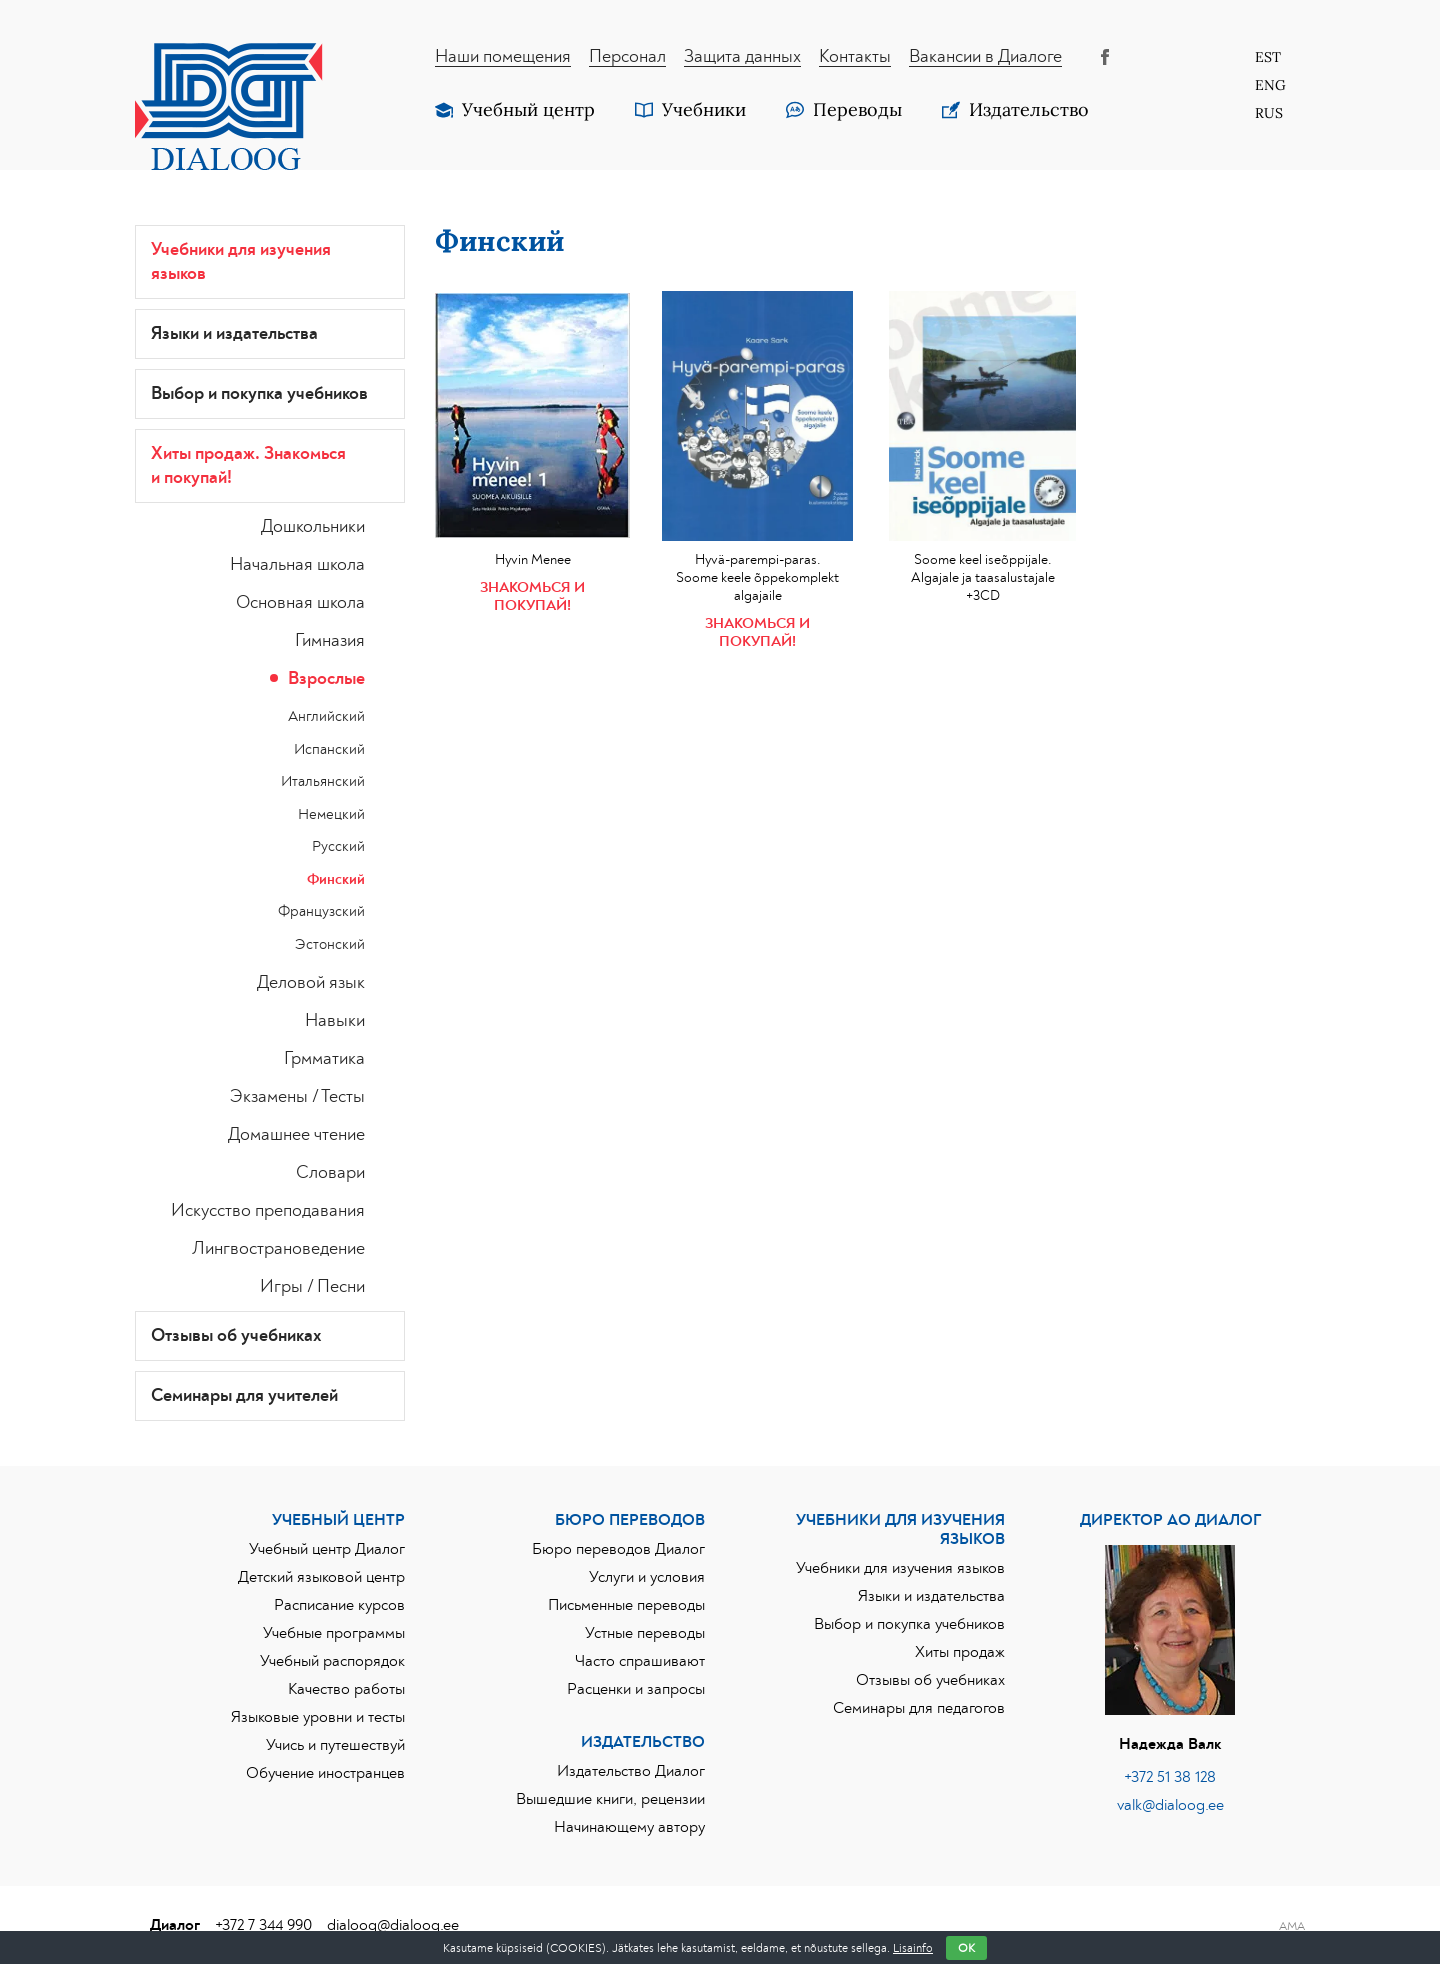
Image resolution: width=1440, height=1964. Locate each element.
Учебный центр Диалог (327, 1549)
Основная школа (300, 603)
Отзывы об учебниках (236, 1336)
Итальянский (323, 781)
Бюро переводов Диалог (618, 1549)
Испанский (329, 749)
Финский (336, 879)
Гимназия (330, 641)
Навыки (335, 1021)
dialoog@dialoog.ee (393, 1925)
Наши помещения (503, 57)
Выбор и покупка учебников (259, 394)
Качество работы (346, 1689)
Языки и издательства (234, 334)
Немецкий (331, 814)
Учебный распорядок (332, 1661)
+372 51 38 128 (1170, 1777)
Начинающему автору (629, 1827)
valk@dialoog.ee (1170, 1805)
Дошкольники (313, 527)
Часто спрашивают (640, 1661)
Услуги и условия (647, 1577)
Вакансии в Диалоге (985, 57)
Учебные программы (334, 1633)
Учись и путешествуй (335, 1745)
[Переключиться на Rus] (1270, 113)
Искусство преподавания (268, 1211)
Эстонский (330, 944)
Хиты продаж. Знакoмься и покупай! (248, 466)
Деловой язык (311, 983)
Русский (338, 846)
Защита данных (742, 57)
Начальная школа (297, 565)
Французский (321, 911)
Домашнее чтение (296, 1135)
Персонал (627, 57)
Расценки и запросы (636, 1689)
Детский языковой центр (321, 1577)
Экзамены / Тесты (297, 1097)
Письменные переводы (626, 1605)
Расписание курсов (339, 1605)
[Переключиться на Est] (1270, 57)
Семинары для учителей (244, 1396)
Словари (330, 1173)
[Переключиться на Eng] (1270, 85)
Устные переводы (645, 1633)
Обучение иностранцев (325, 1773)
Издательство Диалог (631, 1771)
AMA (1292, 1926)
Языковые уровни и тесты (318, 1717)
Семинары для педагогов (919, 1708)
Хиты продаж (960, 1652)
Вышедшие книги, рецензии (610, 1799)
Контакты (855, 57)
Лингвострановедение (278, 1249)
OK (966, 1948)
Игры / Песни (312, 1287)
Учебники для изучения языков (241, 262)
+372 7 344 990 (263, 1925)
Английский (326, 716)
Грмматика (324, 1059)
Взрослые (326, 679)
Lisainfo (913, 1948)
